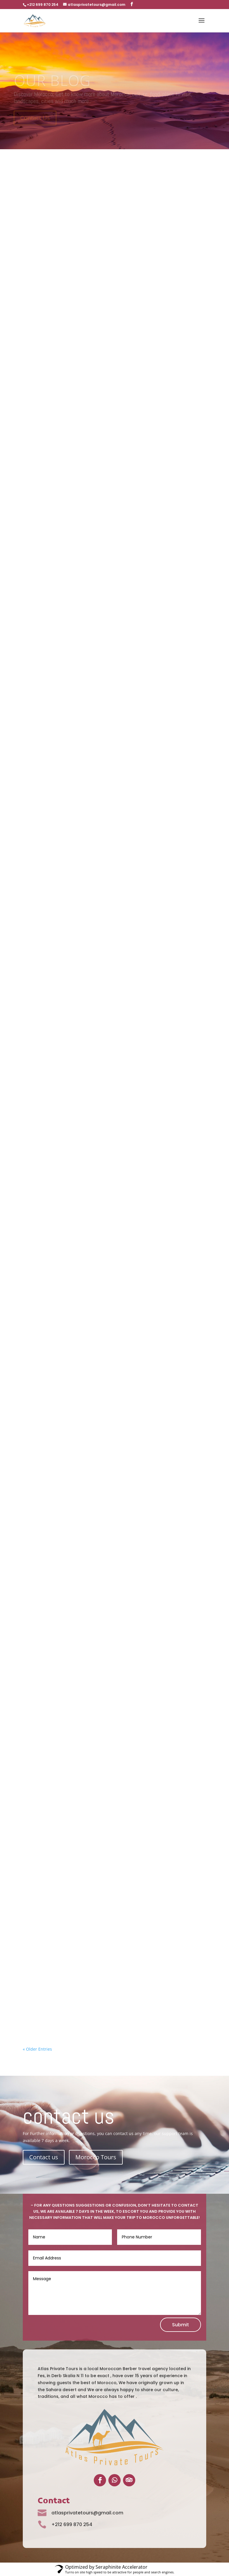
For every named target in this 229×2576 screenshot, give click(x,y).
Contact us (43, 2157)
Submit (180, 2324)
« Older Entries (37, 2049)
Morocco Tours (95, 2157)
